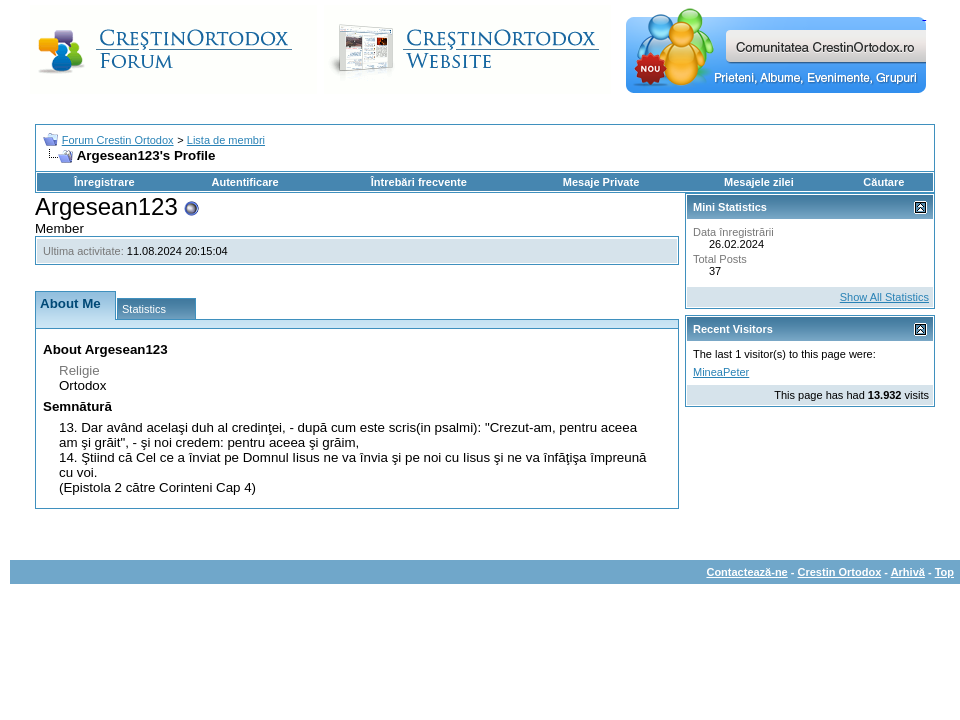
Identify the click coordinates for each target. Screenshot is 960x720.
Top (944, 572)
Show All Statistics (884, 297)
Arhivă (908, 572)
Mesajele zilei (759, 182)
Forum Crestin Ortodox (118, 140)
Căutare (883, 182)
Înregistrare (104, 182)
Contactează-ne (746, 572)
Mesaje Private (601, 182)
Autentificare (244, 182)
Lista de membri (226, 140)
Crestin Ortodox (840, 572)
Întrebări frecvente (419, 182)
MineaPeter (721, 372)
